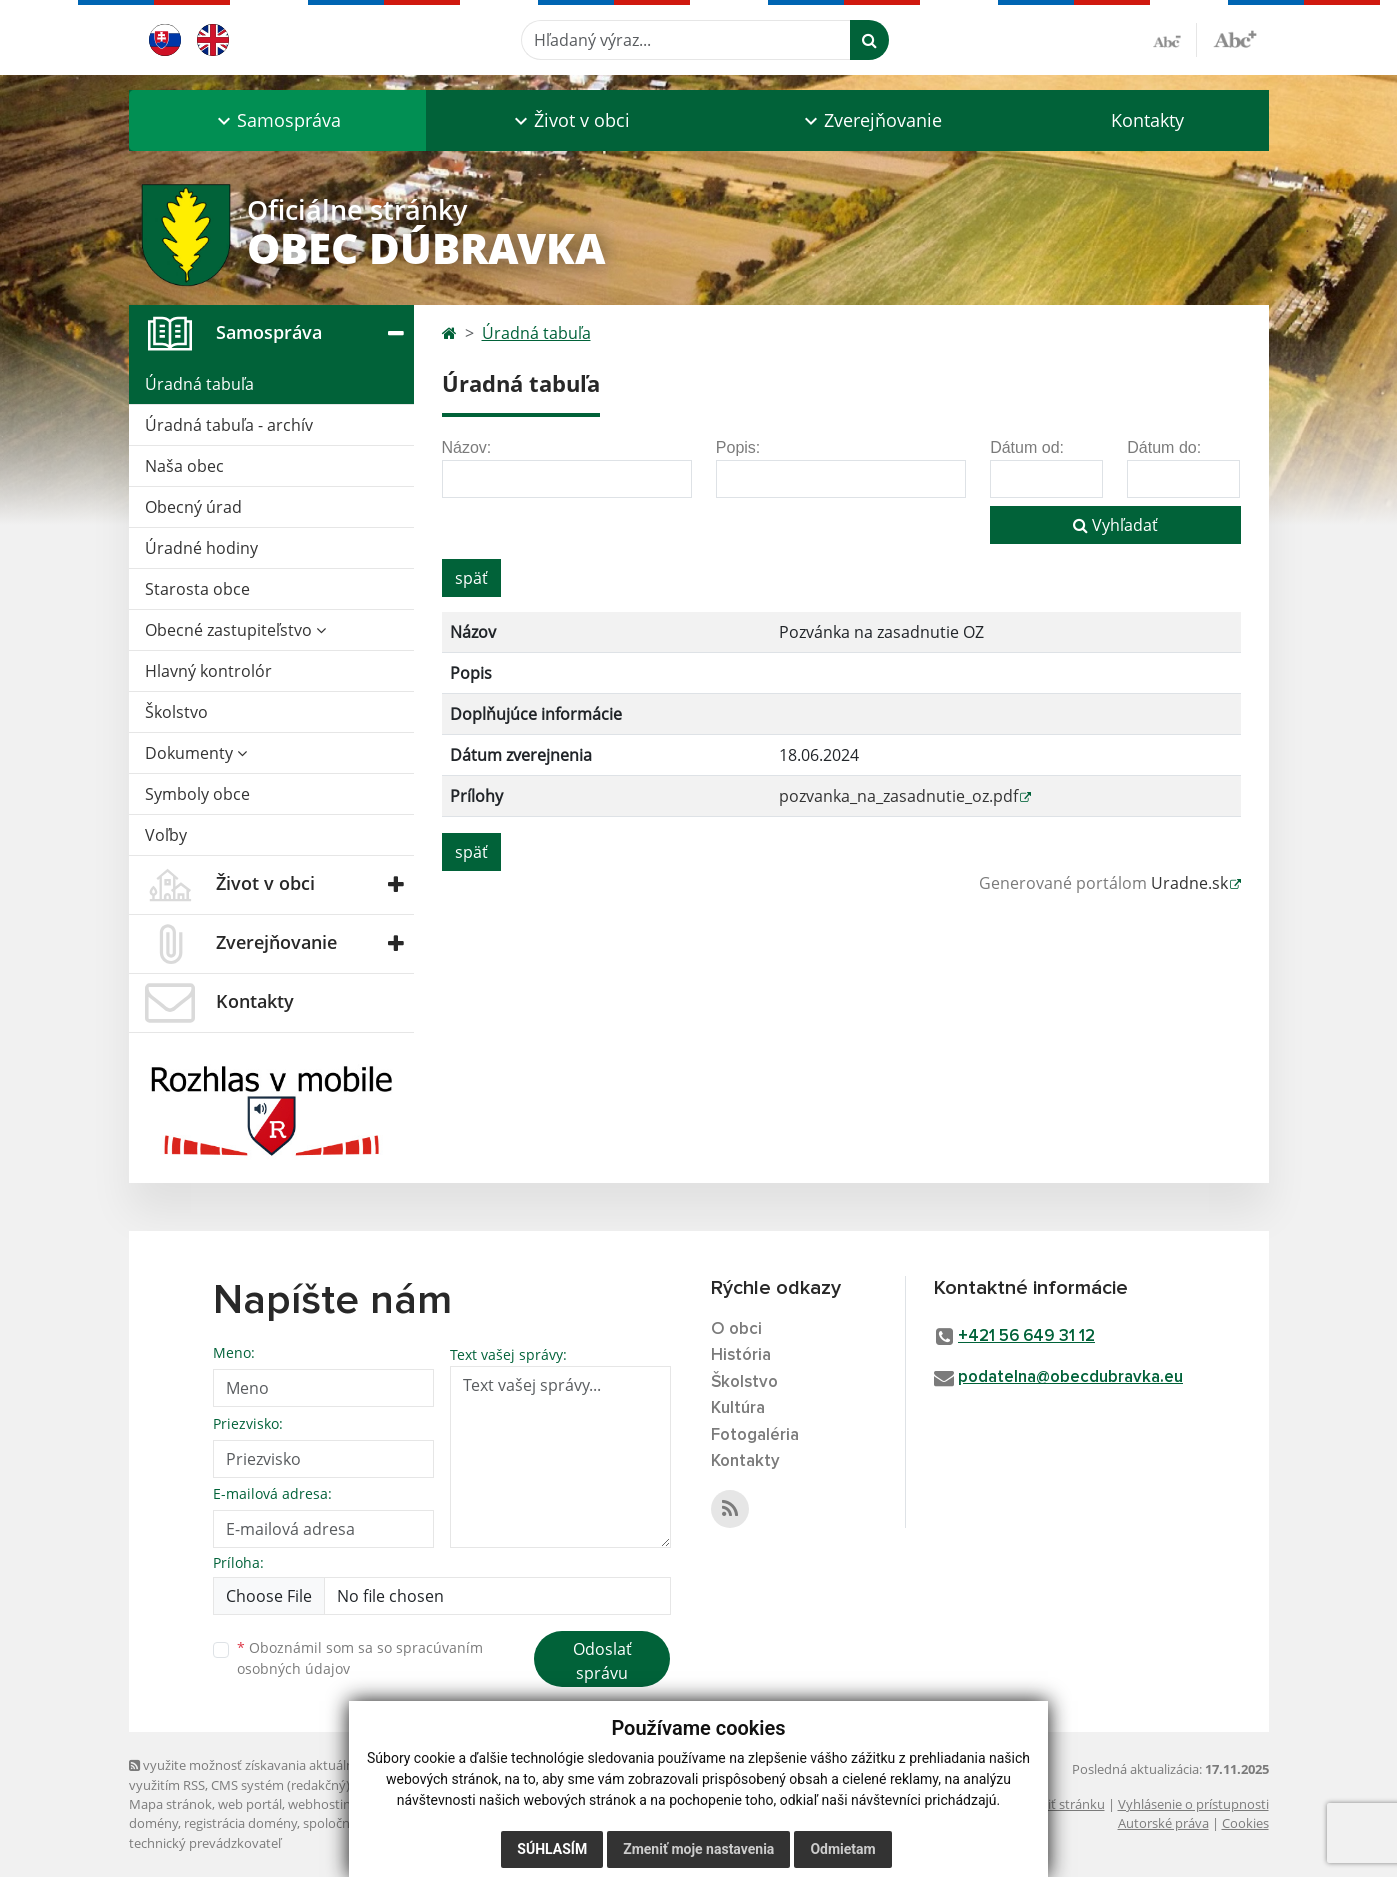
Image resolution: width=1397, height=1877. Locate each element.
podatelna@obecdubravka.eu (1070, 1377)
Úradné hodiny (201, 548)
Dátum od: (1027, 447)
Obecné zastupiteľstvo (235, 630)
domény (153, 1823)
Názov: (467, 447)
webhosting (323, 1804)
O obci (736, 1329)
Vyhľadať (1115, 525)
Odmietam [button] (842, 1849)
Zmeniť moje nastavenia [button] (698, 1849)
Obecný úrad (193, 507)
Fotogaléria (755, 1435)
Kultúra (738, 1408)
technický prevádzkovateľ (205, 1843)
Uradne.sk (1189, 883)
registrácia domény (240, 1823)
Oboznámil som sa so (360, 1658)
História (741, 1355)
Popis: (738, 447)
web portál (250, 1804)
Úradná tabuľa (199, 384)
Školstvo (176, 712)
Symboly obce (197, 794)
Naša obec (184, 466)
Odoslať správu (602, 1661)
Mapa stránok (170, 1804)
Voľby (166, 835)
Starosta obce (197, 589)
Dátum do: (1164, 447)
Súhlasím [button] (552, 1849)
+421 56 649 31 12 (1026, 1336)
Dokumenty (196, 753)
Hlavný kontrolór (208, 671)
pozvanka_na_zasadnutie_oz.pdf (898, 796)
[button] (277, 120)
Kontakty (1147, 120)
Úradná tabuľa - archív (229, 425)
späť (471, 578)
